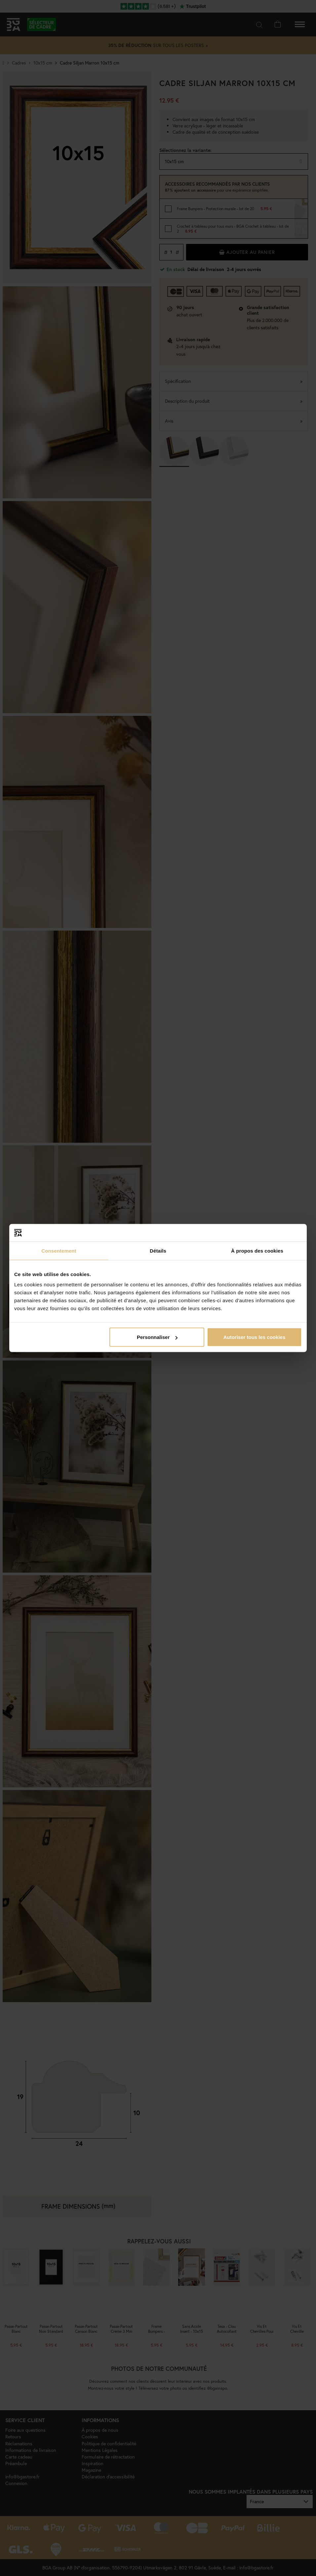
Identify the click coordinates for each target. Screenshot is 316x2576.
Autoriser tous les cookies (254, 1337)
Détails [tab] (158, 1250)
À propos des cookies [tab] (257, 1250)
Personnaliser (157, 1337)
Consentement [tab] (58, 1250)
